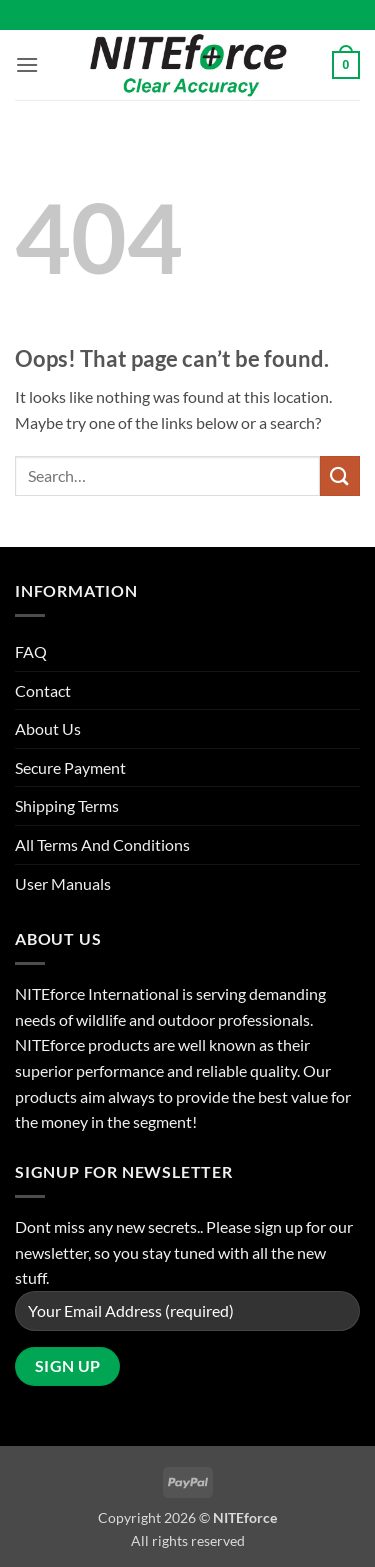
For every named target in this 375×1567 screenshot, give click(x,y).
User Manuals (63, 883)
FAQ (31, 651)
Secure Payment (70, 767)
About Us (48, 728)
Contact (43, 690)
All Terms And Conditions (102, 844)
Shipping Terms (67, 805)
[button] (27, 64)
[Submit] (340, 475)
